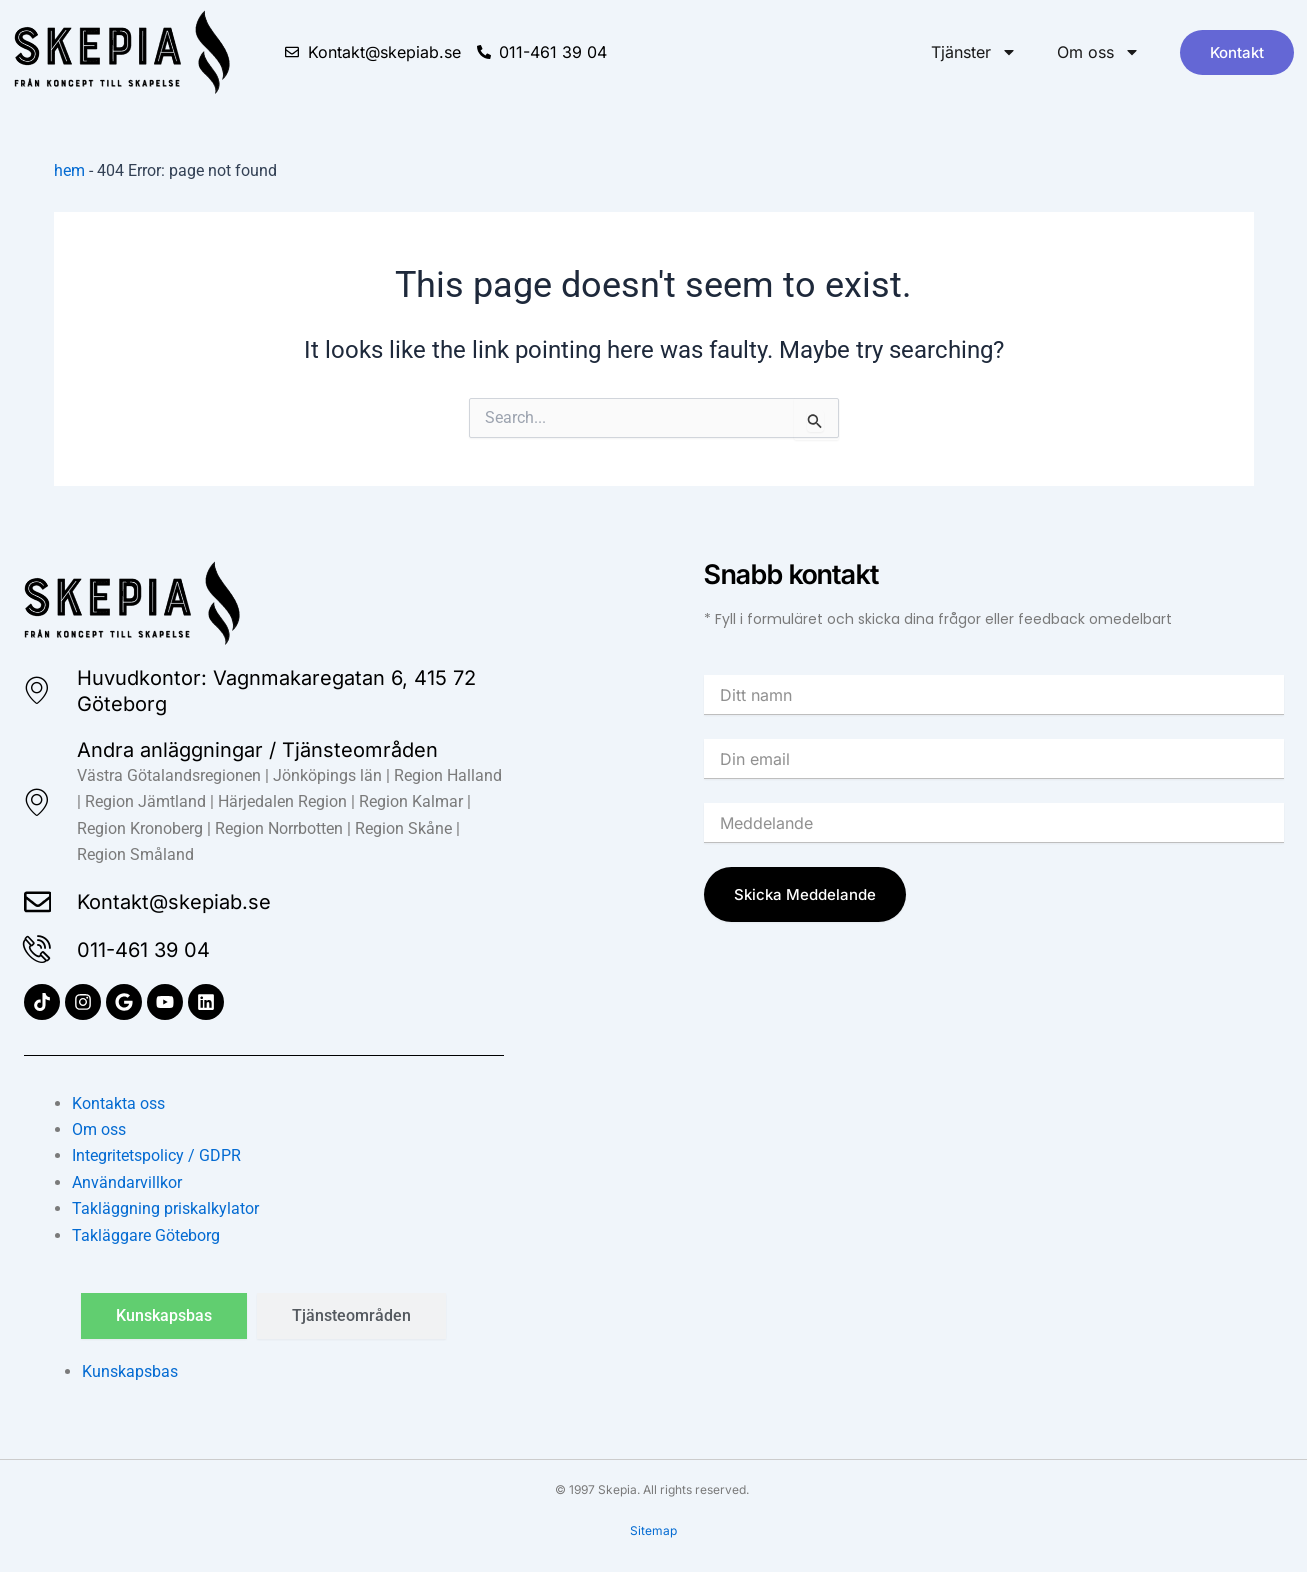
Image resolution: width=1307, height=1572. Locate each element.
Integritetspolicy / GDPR (156, 1155)
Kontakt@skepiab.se (175, 902)
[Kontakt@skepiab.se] (38, 902)
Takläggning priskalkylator (165, 1208)
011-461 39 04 (144, 950)
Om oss (1098, 52)
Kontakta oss (118, 1103)
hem (69, 170)
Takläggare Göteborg (146, 1235)
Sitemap (653, 1530)
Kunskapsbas (130, 1371)
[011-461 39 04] (38, 950)
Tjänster (974, 52)
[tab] (164, 1316)
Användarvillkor (127, 1182)
